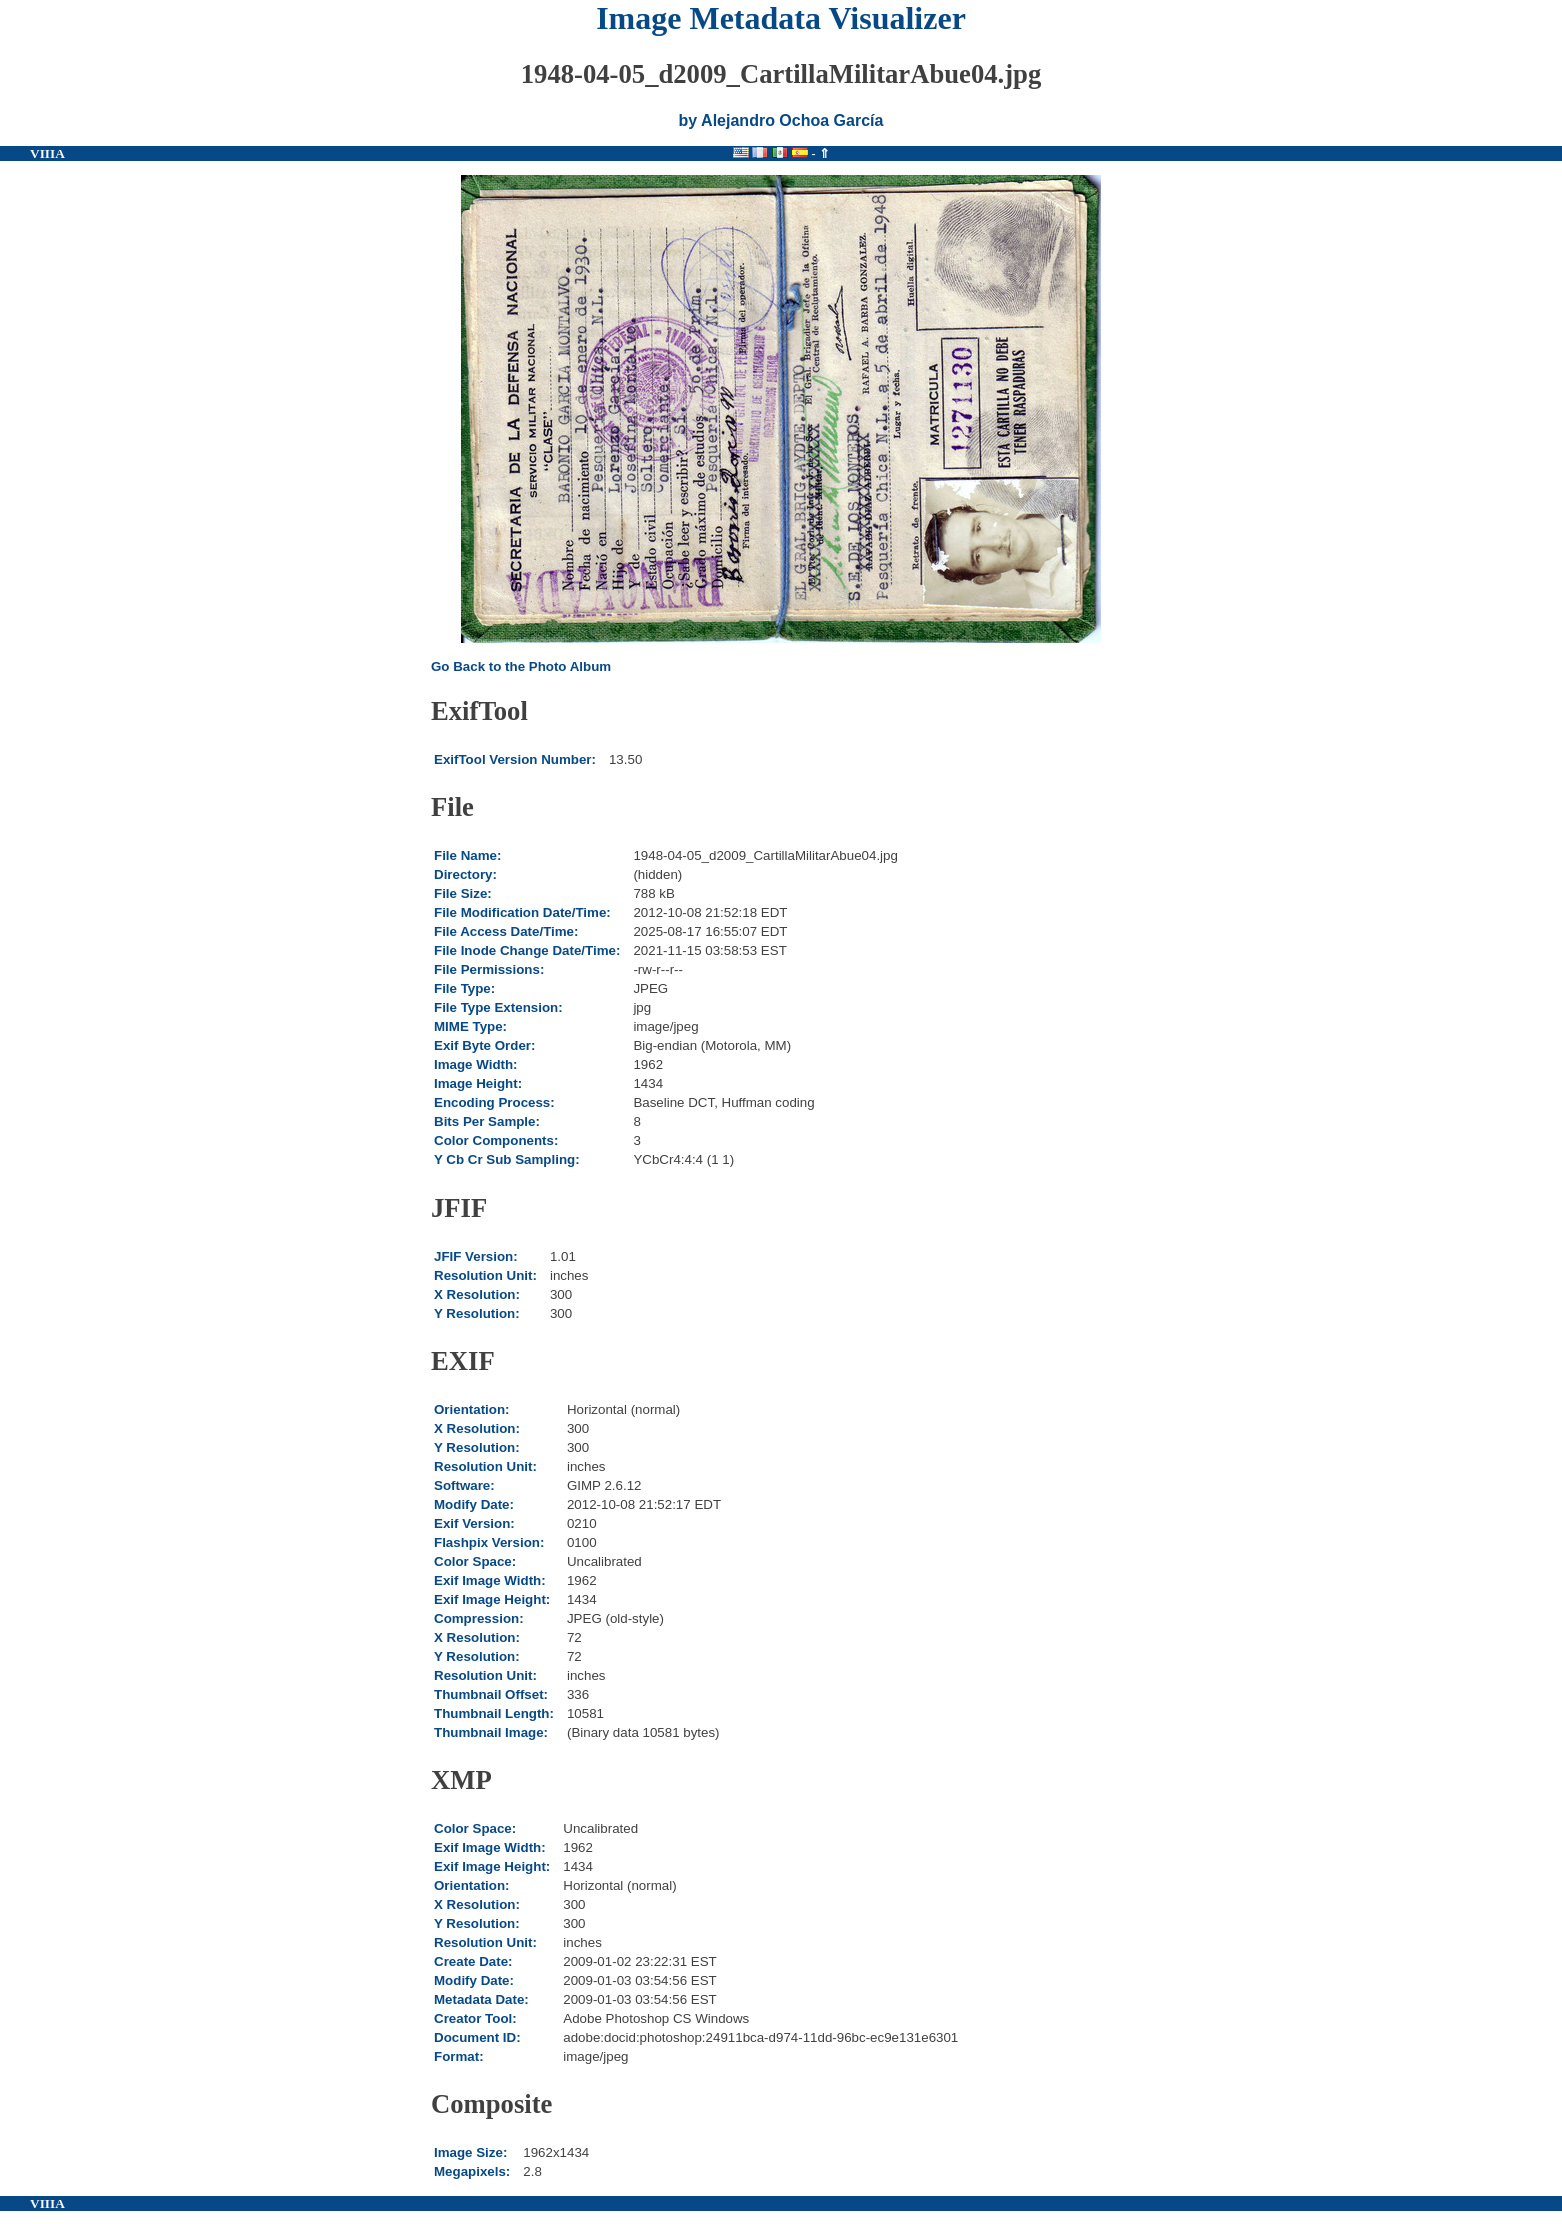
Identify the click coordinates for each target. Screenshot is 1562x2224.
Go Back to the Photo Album (521, 666)
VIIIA (47, 153)
